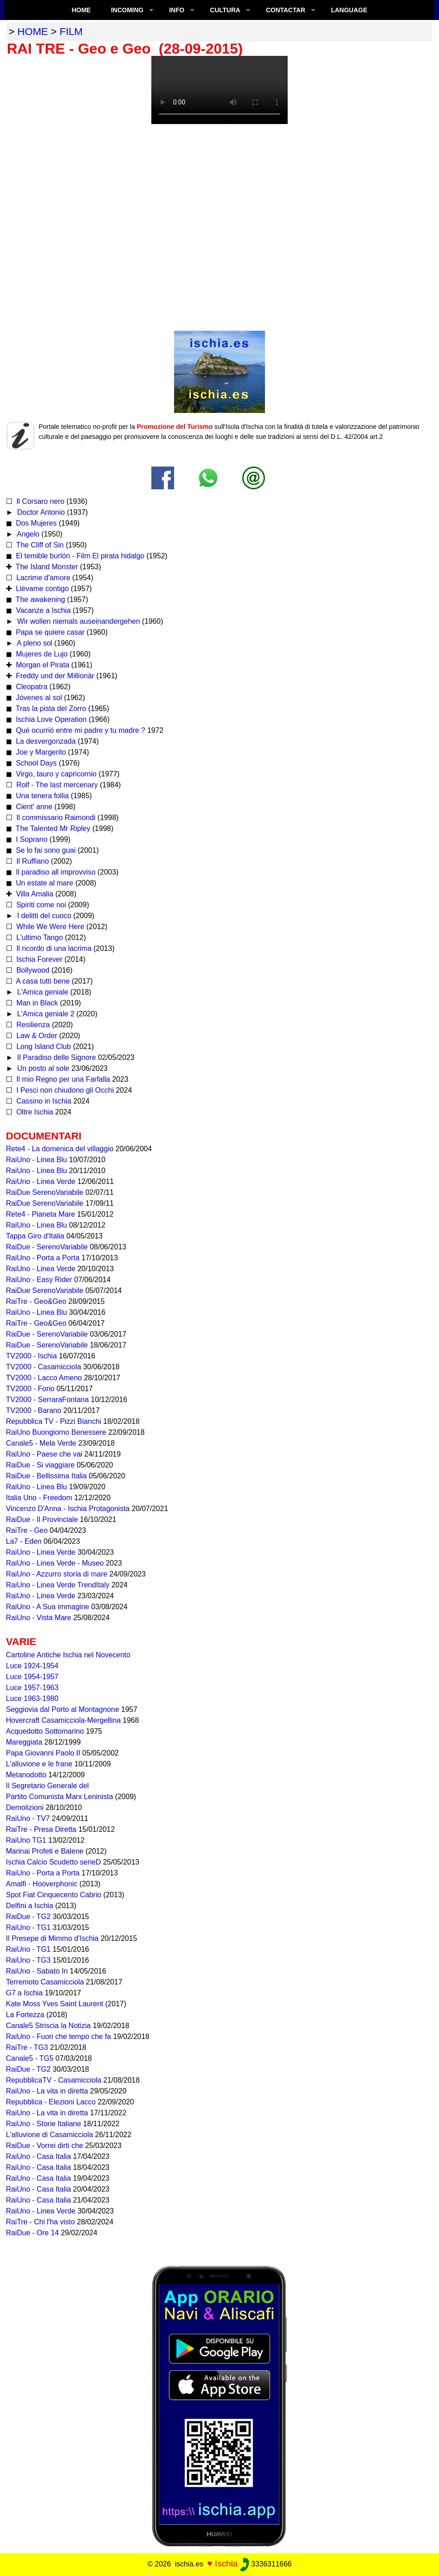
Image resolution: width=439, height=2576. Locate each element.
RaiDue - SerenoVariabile (47, 1247)
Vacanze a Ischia (42, 610)
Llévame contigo (41, 588)
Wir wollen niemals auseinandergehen (77, 621)
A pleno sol (33, 643)
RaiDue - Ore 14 (32, 2233)
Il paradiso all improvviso (54, 872)
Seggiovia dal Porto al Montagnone (62, 1709)
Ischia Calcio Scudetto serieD (53, 1862)
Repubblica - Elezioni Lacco (50, 2102)
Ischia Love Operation (50, 719)
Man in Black (36, 1003)
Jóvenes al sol (38, 697)
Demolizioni (25, 1807)
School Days (35, 763)
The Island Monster (46, 567)
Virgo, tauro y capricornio (55, 774)
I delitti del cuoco (43, 916)
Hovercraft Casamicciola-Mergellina (63, 1720)
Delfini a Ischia (29, 1906)
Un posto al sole (42, 1068)
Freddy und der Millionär (54, 676)
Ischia (226, 2563)
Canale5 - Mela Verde (41, 1443)
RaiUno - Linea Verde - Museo (55, 1563)
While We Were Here (49, 926)
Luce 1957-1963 (32, 1687)
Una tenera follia (41, 796)
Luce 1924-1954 (32, 1666)
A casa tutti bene (42, 981)
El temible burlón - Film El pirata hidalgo (79, 556)
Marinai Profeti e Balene (45, 1851)
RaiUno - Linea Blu (36, 1160)
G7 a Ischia (24, 1993)
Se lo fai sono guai (44, 850)
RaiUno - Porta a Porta (43, 1258)
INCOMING (127, 10)
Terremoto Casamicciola (45, 1982)
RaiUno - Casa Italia (38, 2156)
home (32, 31)
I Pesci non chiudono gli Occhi (64, 1090)
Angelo (27, 534)
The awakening (39, 599)
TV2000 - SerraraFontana (47, 1399)
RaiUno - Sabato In (37, 1971)
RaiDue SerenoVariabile (44, 1192)
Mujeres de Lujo (40, 654)
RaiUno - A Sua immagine (47, 1607)
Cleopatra (30, 687)
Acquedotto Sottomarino (45, 1731)
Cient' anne (33, 807)
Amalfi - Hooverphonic (41, 1884)
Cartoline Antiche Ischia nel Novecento (68, 1655)
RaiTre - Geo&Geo (36, 1301)
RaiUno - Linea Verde (40, 1181)
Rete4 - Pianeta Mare (40, 1214)
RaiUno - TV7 (28, 1818)
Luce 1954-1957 (32, 1677)
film (71, 31)
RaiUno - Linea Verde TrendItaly (58, 1585)
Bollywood (31, 970)
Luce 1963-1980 (32, 1698)
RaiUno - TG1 (28, 1927)
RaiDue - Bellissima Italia (46, 1476)
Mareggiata (24, 1742)
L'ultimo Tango (38, 937)
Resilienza (32, 1025)
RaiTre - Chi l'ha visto (40, 2222)
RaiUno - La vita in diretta (47, 2091)
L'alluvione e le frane (39, 1764)
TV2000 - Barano (33, 1410)
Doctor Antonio (40, 512)
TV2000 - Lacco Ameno (44, 1378)
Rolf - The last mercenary (57, 785)
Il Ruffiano (31, 861)
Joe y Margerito (40, 752)
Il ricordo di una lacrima (52, 948)
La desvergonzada (44, 741)
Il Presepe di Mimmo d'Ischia (52, 1938)
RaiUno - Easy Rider (39, 1279)
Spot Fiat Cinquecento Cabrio (53, 1895)
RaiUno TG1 (26, 1840)
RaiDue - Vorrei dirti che (44, 2145)
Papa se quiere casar (49, 632)
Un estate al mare (43, 883)
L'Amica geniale (41, 992)
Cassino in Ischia (42, 1101)
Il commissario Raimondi (54, 817)
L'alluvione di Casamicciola (49, 2134)
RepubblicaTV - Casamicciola (53, 2080)
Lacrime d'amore (42, 578)
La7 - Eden (23, 1541)
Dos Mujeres (35, 523)
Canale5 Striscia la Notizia (48, 2025)
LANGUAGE (349, 10)
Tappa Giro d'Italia (35, 1236)
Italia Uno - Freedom (39, 1498)
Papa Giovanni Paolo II (43, 1753)
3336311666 (265, 2564)
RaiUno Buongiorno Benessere (56, 1432)
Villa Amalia (33, 894)
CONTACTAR (285, 10)
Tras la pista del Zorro (50, 708)
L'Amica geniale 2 (44, 1014)
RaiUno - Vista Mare (38, 1617)
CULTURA (225, 10)
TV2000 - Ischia (31, 1356)
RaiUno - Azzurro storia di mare (56, 1574)
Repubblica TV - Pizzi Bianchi (53, 1421)
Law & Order (35, 1035)
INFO (176, 10)
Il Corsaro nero (39, 501)
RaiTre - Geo (27, 1530)
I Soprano (30, 839)
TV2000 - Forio (30, 1388)
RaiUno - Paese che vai (44, 1454)
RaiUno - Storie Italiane (43, 2124)
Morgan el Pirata (41, 665)
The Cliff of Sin (39, 545)
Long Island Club (42, 1046)
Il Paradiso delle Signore (55, 1057)
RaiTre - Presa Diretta (41, 1829)
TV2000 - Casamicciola (43, 1367)
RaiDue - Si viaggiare (40, 1465)
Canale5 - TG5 (30, 2058)
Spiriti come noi (40, 905)
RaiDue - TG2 (28, 1916)
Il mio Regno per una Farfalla (62, 1079)
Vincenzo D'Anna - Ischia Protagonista (68, 1508)
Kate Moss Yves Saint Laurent (54, 2004)
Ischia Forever (38, 959)
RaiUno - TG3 (28, 1960)
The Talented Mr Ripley (52, 828)
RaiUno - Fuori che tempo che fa (58, 2036)
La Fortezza (25, 2015)
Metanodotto (26, 1775)
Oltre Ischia (33, 1112)
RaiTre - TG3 (27, 2047)
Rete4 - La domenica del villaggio (60, 1149)
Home (81, 10)
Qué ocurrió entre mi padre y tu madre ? (79, 730)
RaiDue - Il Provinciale (42, 1519)
